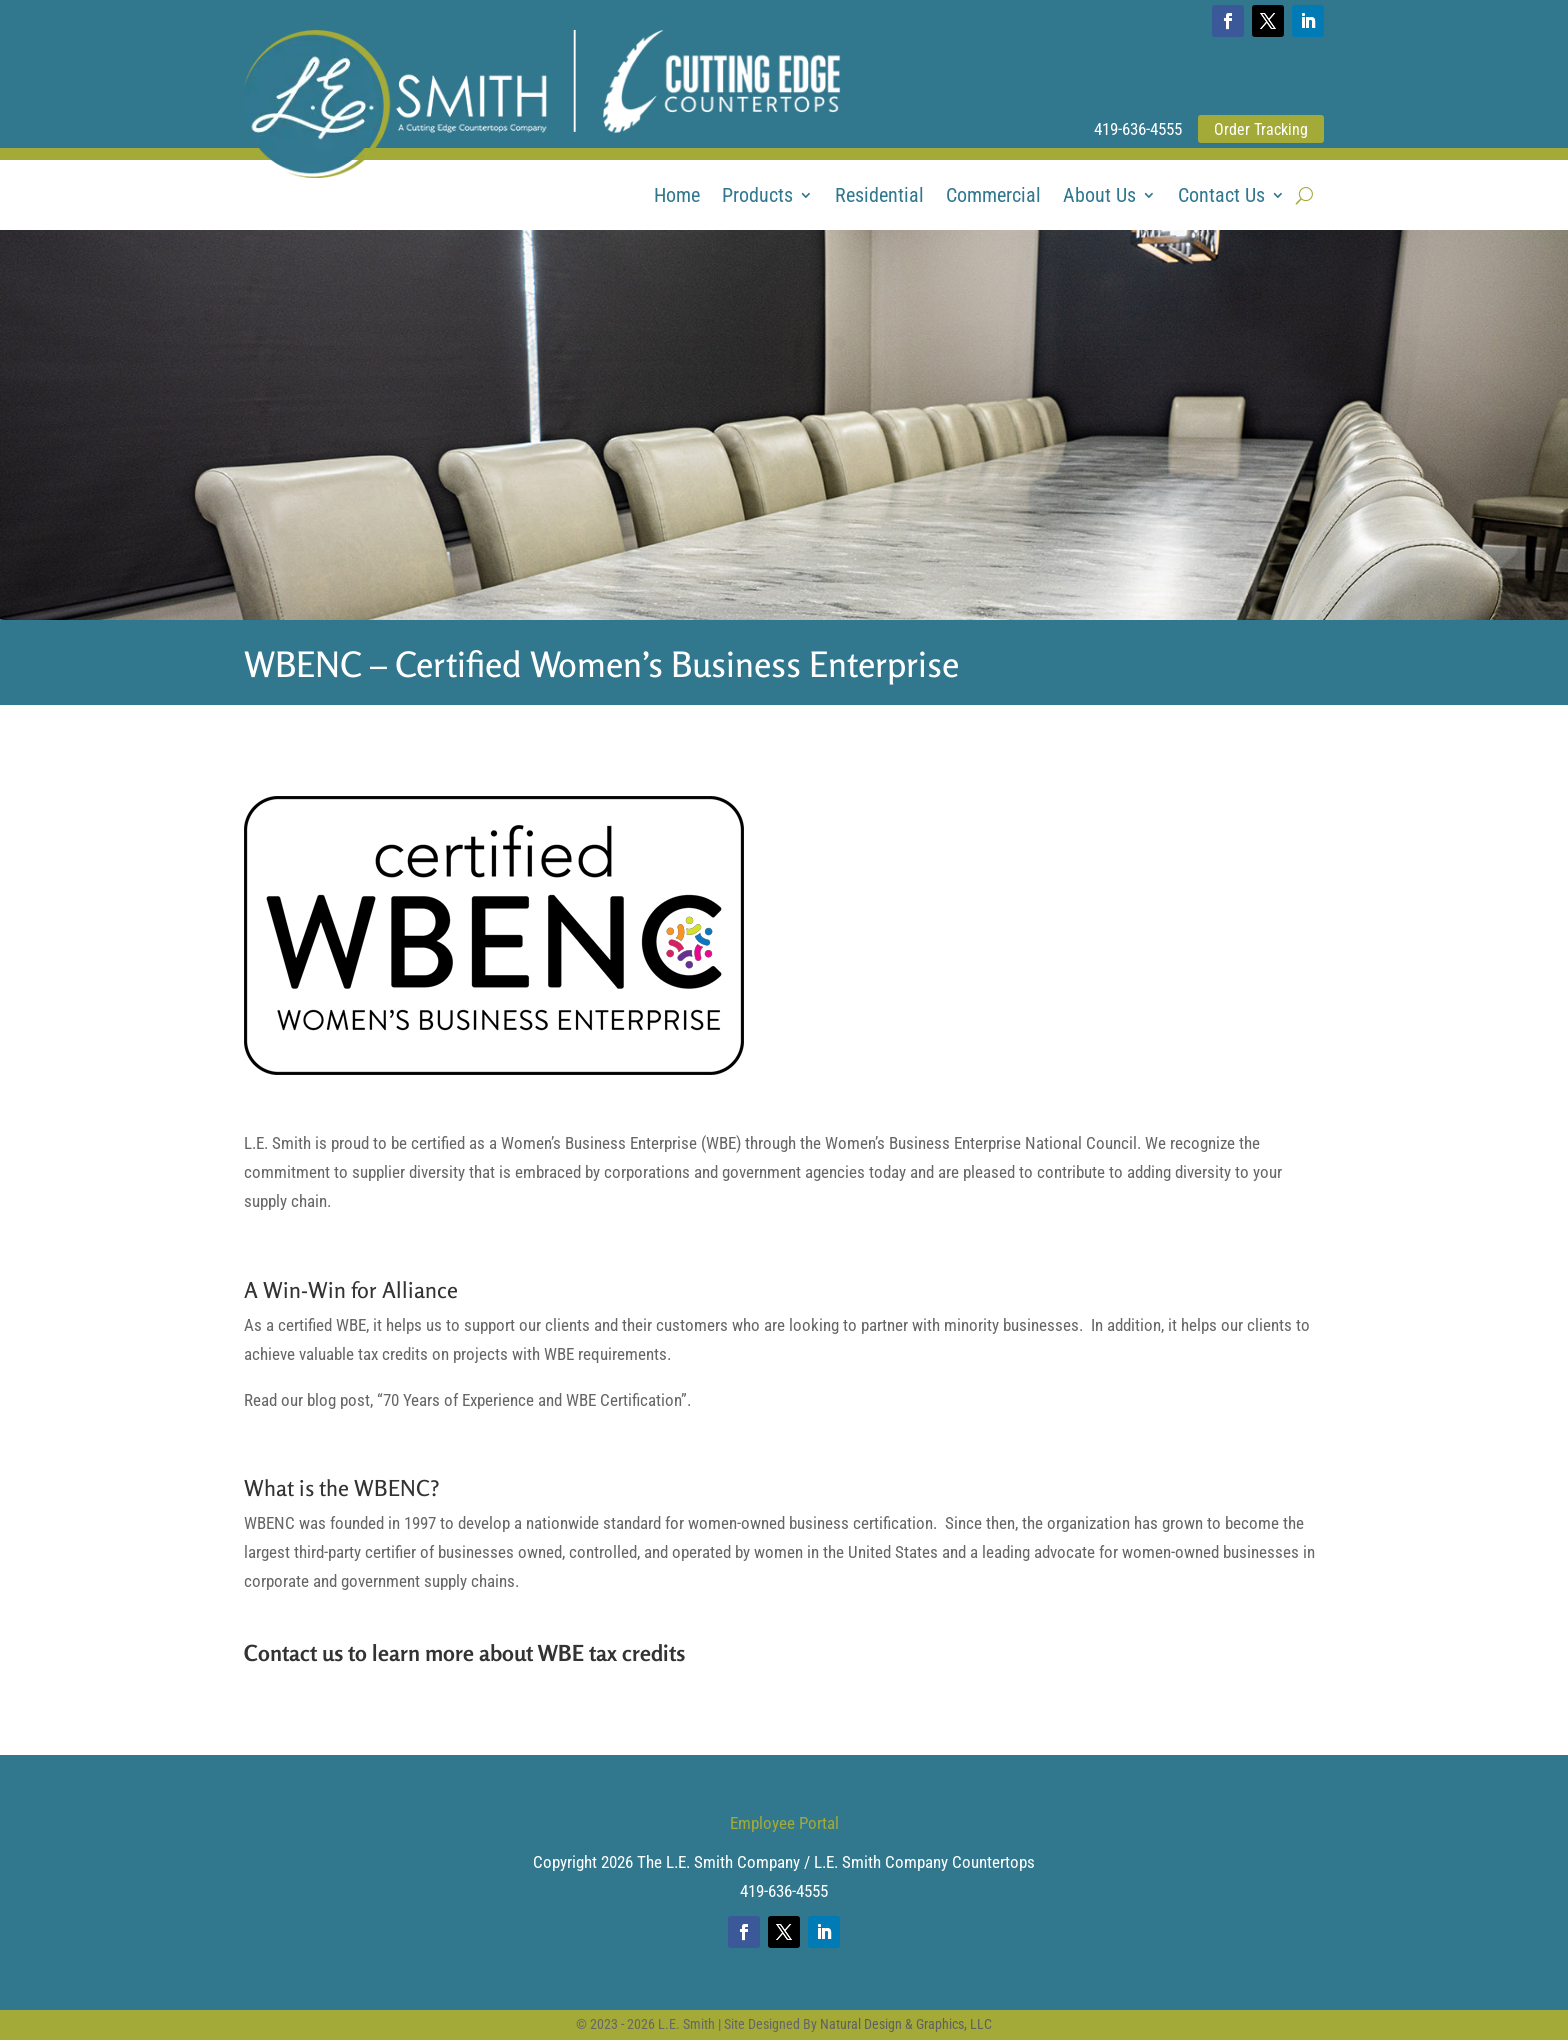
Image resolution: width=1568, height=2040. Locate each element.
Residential (879, 197)
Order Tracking (1261, 129)
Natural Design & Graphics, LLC (906, 2024)
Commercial (993, 197)
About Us (1099, 197)
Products (757, 197)
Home (677, 197)
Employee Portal (784, 1823)
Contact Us (1221, 197)
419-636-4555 (1138, 129)
